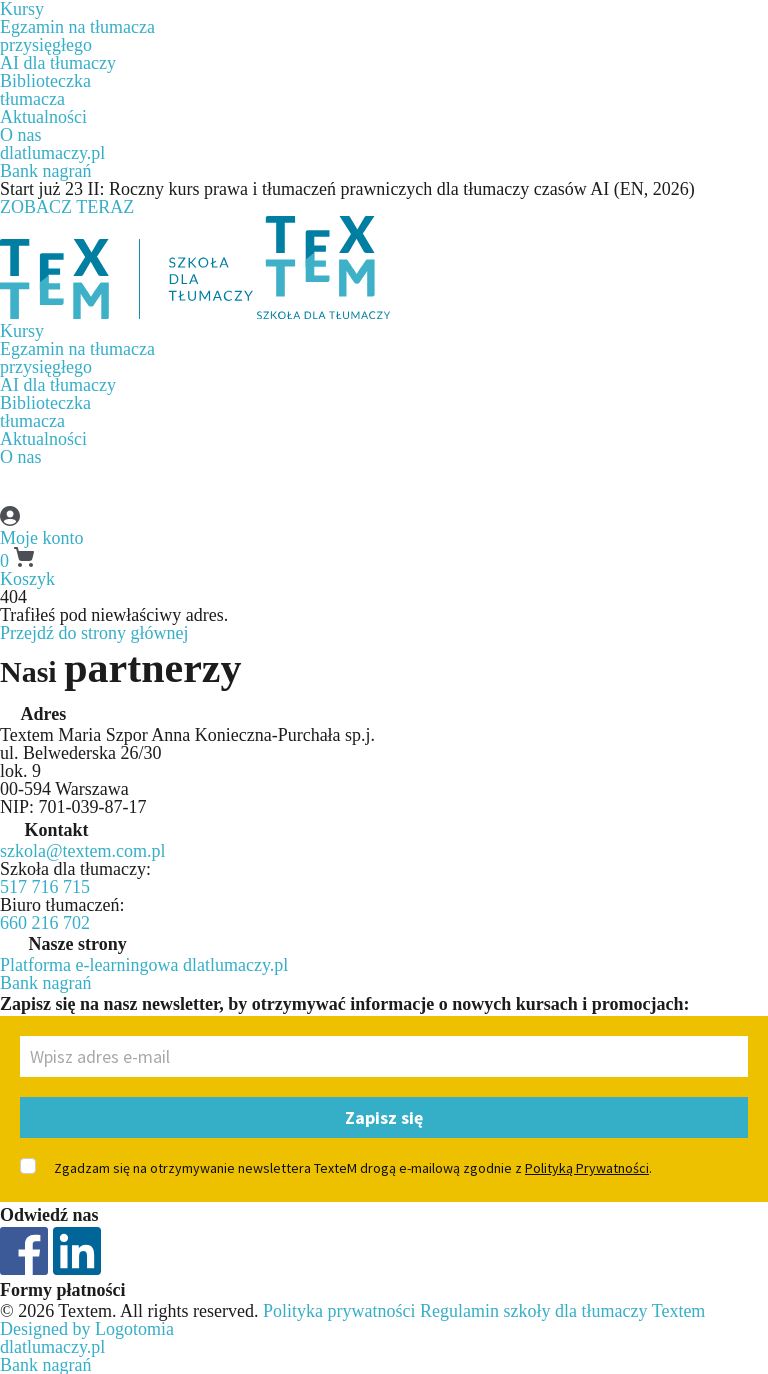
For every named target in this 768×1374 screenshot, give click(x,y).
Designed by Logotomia (87, 1329)
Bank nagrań (45, 171)
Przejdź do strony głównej (94, 633)
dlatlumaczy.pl (52, 153)
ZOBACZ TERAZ (67, 207)
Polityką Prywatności (587, 1168)
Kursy (22, 331)
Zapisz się (384, 1117)
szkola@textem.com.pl (83, 851)
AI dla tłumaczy (58, 63)
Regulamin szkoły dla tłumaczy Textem (562, 1311)
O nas (21, 135)
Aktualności (43, 117)
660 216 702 (45, 923)
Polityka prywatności (339, 1311)
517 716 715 (45, 887)
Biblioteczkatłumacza (45, 90)
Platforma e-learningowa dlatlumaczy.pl (144, 965)
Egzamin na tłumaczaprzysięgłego (77, 36)
